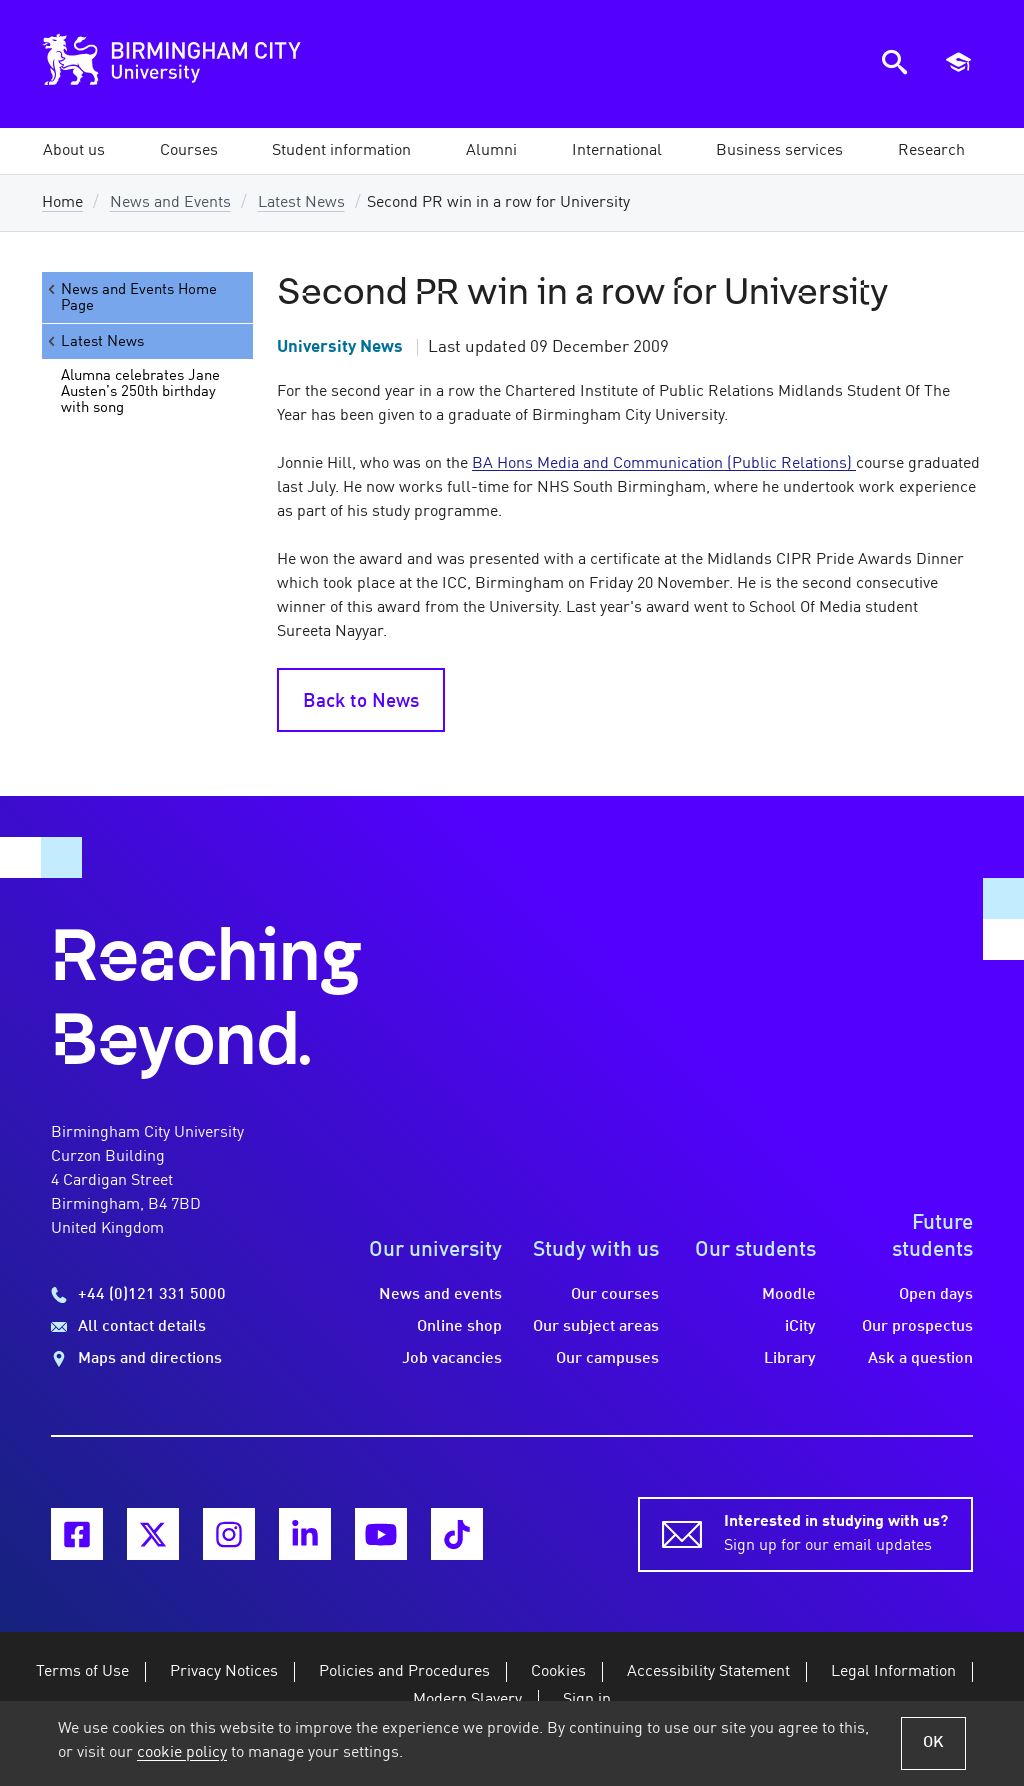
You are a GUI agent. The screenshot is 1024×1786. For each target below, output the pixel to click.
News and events (440, 1295)
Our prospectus (917, 1327)
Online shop (459, 1327)
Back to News (361, 702)
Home (62, 203)
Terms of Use (82, 1672)
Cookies (558, 1672)
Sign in (587, 1700)
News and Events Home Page (131, 297)
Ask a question (920, 1359)
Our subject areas (596, 1327)
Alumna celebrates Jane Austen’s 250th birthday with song (140, 392)
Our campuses (607, 1359)
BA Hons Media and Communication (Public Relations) (664, 464)
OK (933, 1743)
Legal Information (893, 1672)
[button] (74, 151)
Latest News (301, 203)
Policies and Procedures (404, 1672)
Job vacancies (452, 1359)
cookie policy (182, 1753)
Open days (936, 1295)
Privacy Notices (224, 1672)
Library (790, 1359)
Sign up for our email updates (836, 1532)
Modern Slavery (467, 1700)
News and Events (170, 203)
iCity (800, 1327)
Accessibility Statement (708, 1672)
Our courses (615, 1295)
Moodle (789, 1295)
